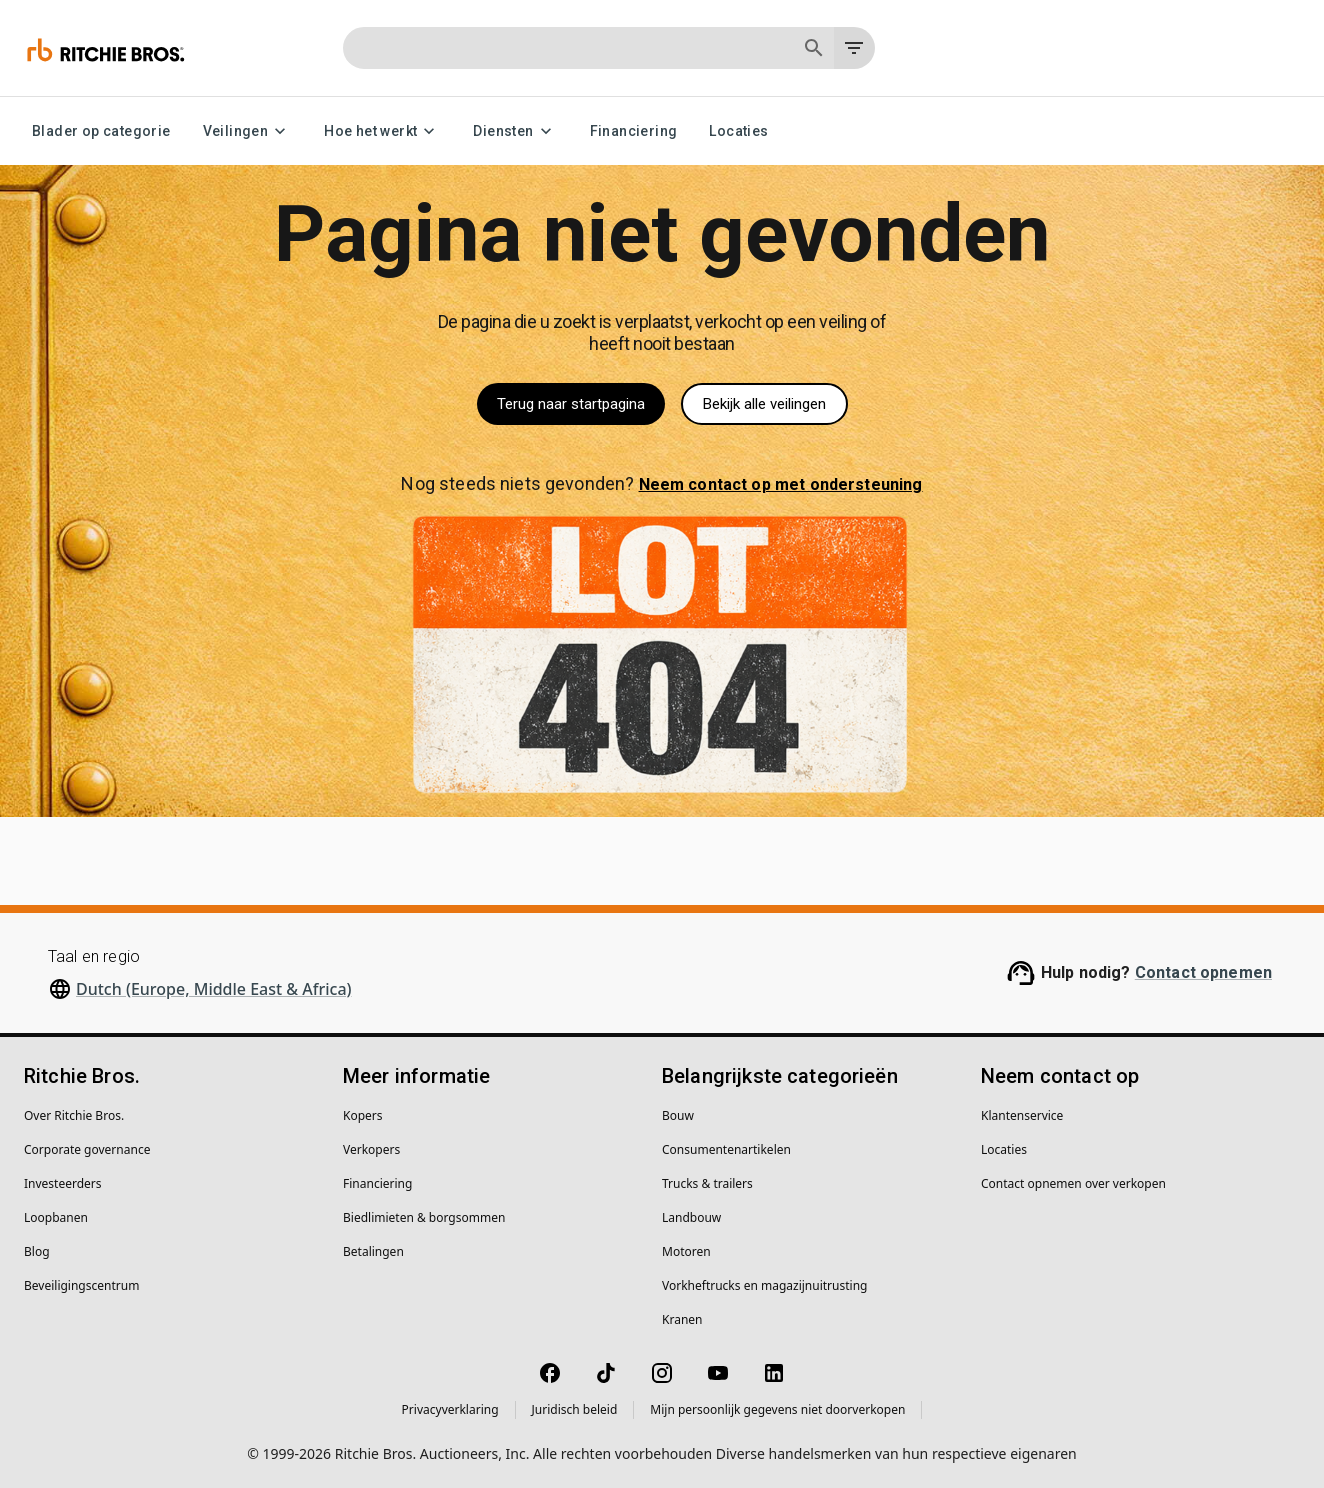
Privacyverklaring (450, 1409)
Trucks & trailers (707, 1183)
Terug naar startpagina (571, 404)
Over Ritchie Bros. (74, 1115)
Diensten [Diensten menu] (515, 131)
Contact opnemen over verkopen (1073, 1183)
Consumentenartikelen (726, 1149)
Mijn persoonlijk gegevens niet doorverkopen (777, 1409)
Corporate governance (87, 1149)
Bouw (678, 1115)
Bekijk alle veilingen (764, 404)
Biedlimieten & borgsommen (424, 1217)
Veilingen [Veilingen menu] (248, 131)
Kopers (363, 1115)
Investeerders (63, 1183)
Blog (37, 1251)
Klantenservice (1022, 1115)
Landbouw (691, 1217)
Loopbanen (56, 1217)
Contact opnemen (1203, 972)
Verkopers (371, 1149)
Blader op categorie (101, 131)
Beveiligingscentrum (81, 1285)
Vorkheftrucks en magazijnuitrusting (764, 1285)
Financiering (634, 131)
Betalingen (373, 1251)
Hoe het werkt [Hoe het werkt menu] (382, 131)
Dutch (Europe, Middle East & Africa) (214, 989)
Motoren (686, 1251)
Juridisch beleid (575, 1409)
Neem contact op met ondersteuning (781, 484)
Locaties (738, 131)
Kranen (682, 1319)
